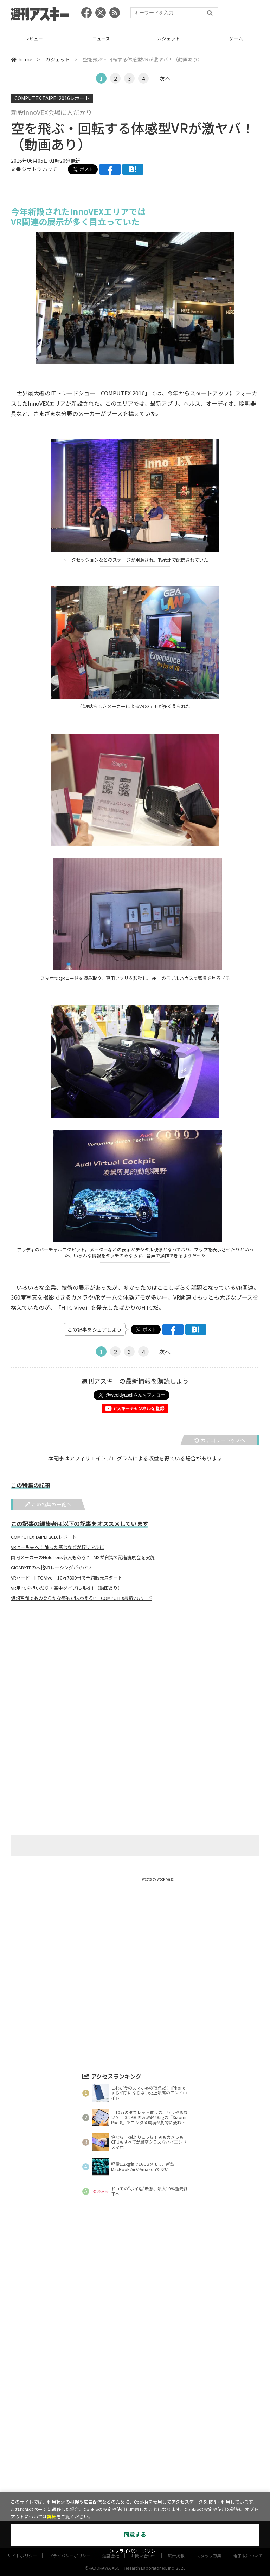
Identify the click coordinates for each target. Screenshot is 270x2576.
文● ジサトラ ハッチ (34, 168)
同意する (135, 2534)
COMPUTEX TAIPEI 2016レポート (52, 98)
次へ (165, 78)
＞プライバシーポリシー (135, 2551)
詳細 (51, 2516)
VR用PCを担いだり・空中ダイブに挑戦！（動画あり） (66, 1588)
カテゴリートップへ (219, 1440)
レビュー (34, 38)
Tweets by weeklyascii (158, 1879)
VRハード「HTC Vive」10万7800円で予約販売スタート (66, 1577)
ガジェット (168, 38)
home (21, 59)
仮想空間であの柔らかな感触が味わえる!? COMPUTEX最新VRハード (81, 1598)
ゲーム (236, 38)
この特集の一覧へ (48, 1504)
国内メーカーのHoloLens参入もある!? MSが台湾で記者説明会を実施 (83, 1557)
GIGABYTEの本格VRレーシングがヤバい (51, 1567)
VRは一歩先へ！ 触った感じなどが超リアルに (57, 1547)
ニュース (101, 38)
